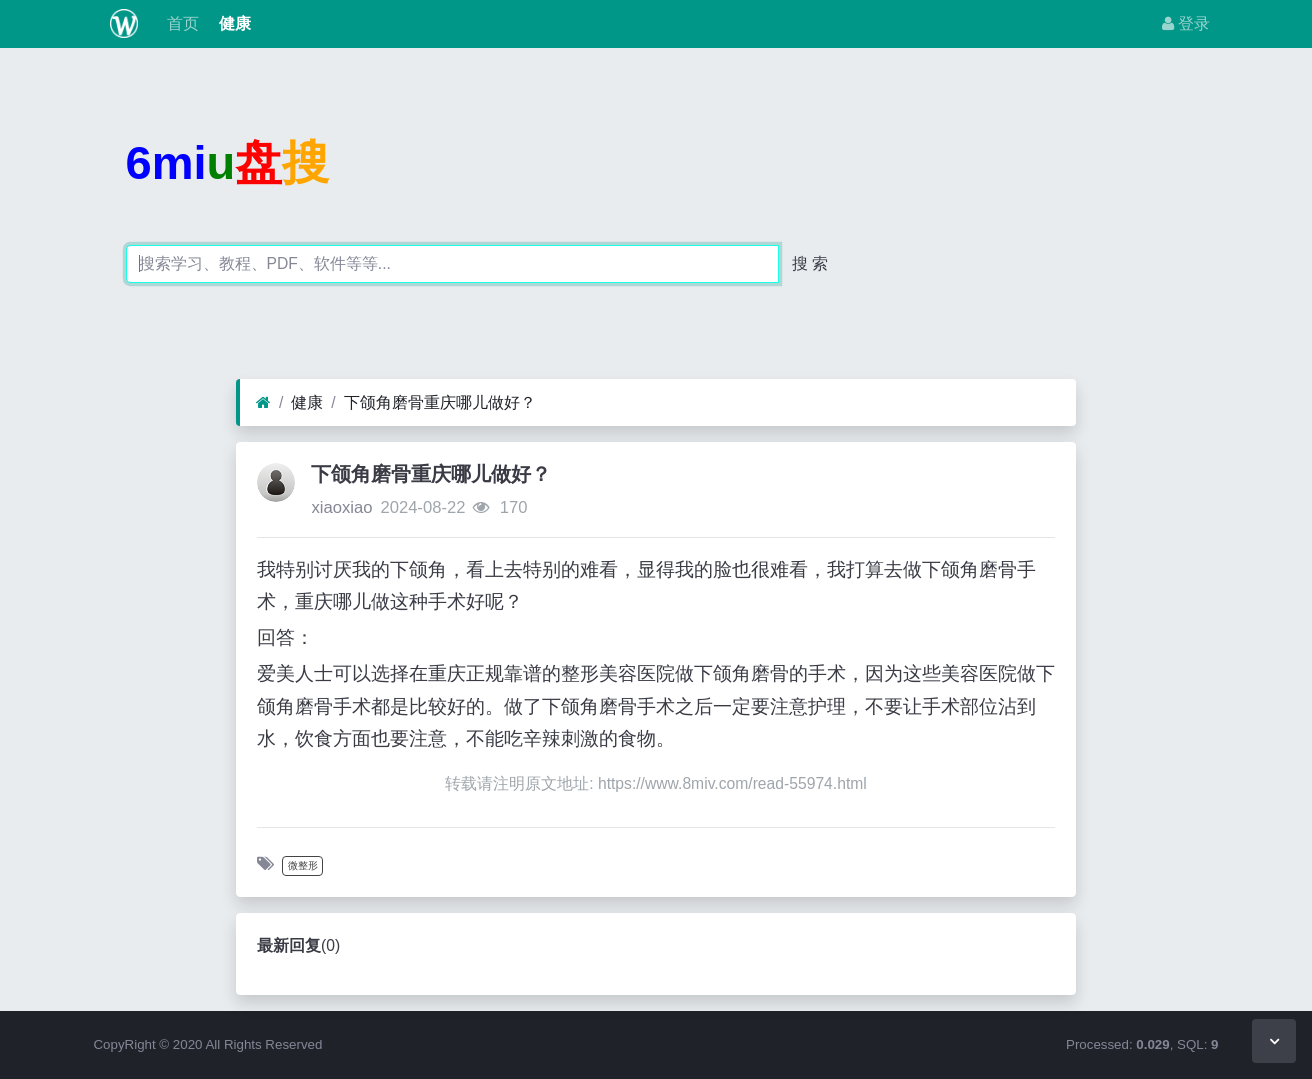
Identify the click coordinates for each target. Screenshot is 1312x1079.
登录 (1186, 23)
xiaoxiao (341, 507)
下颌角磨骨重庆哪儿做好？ (440, 402)
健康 (233, 23)
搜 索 (810, 263)
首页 (180, 23)
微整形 (303, 865)
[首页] (263, 403)
